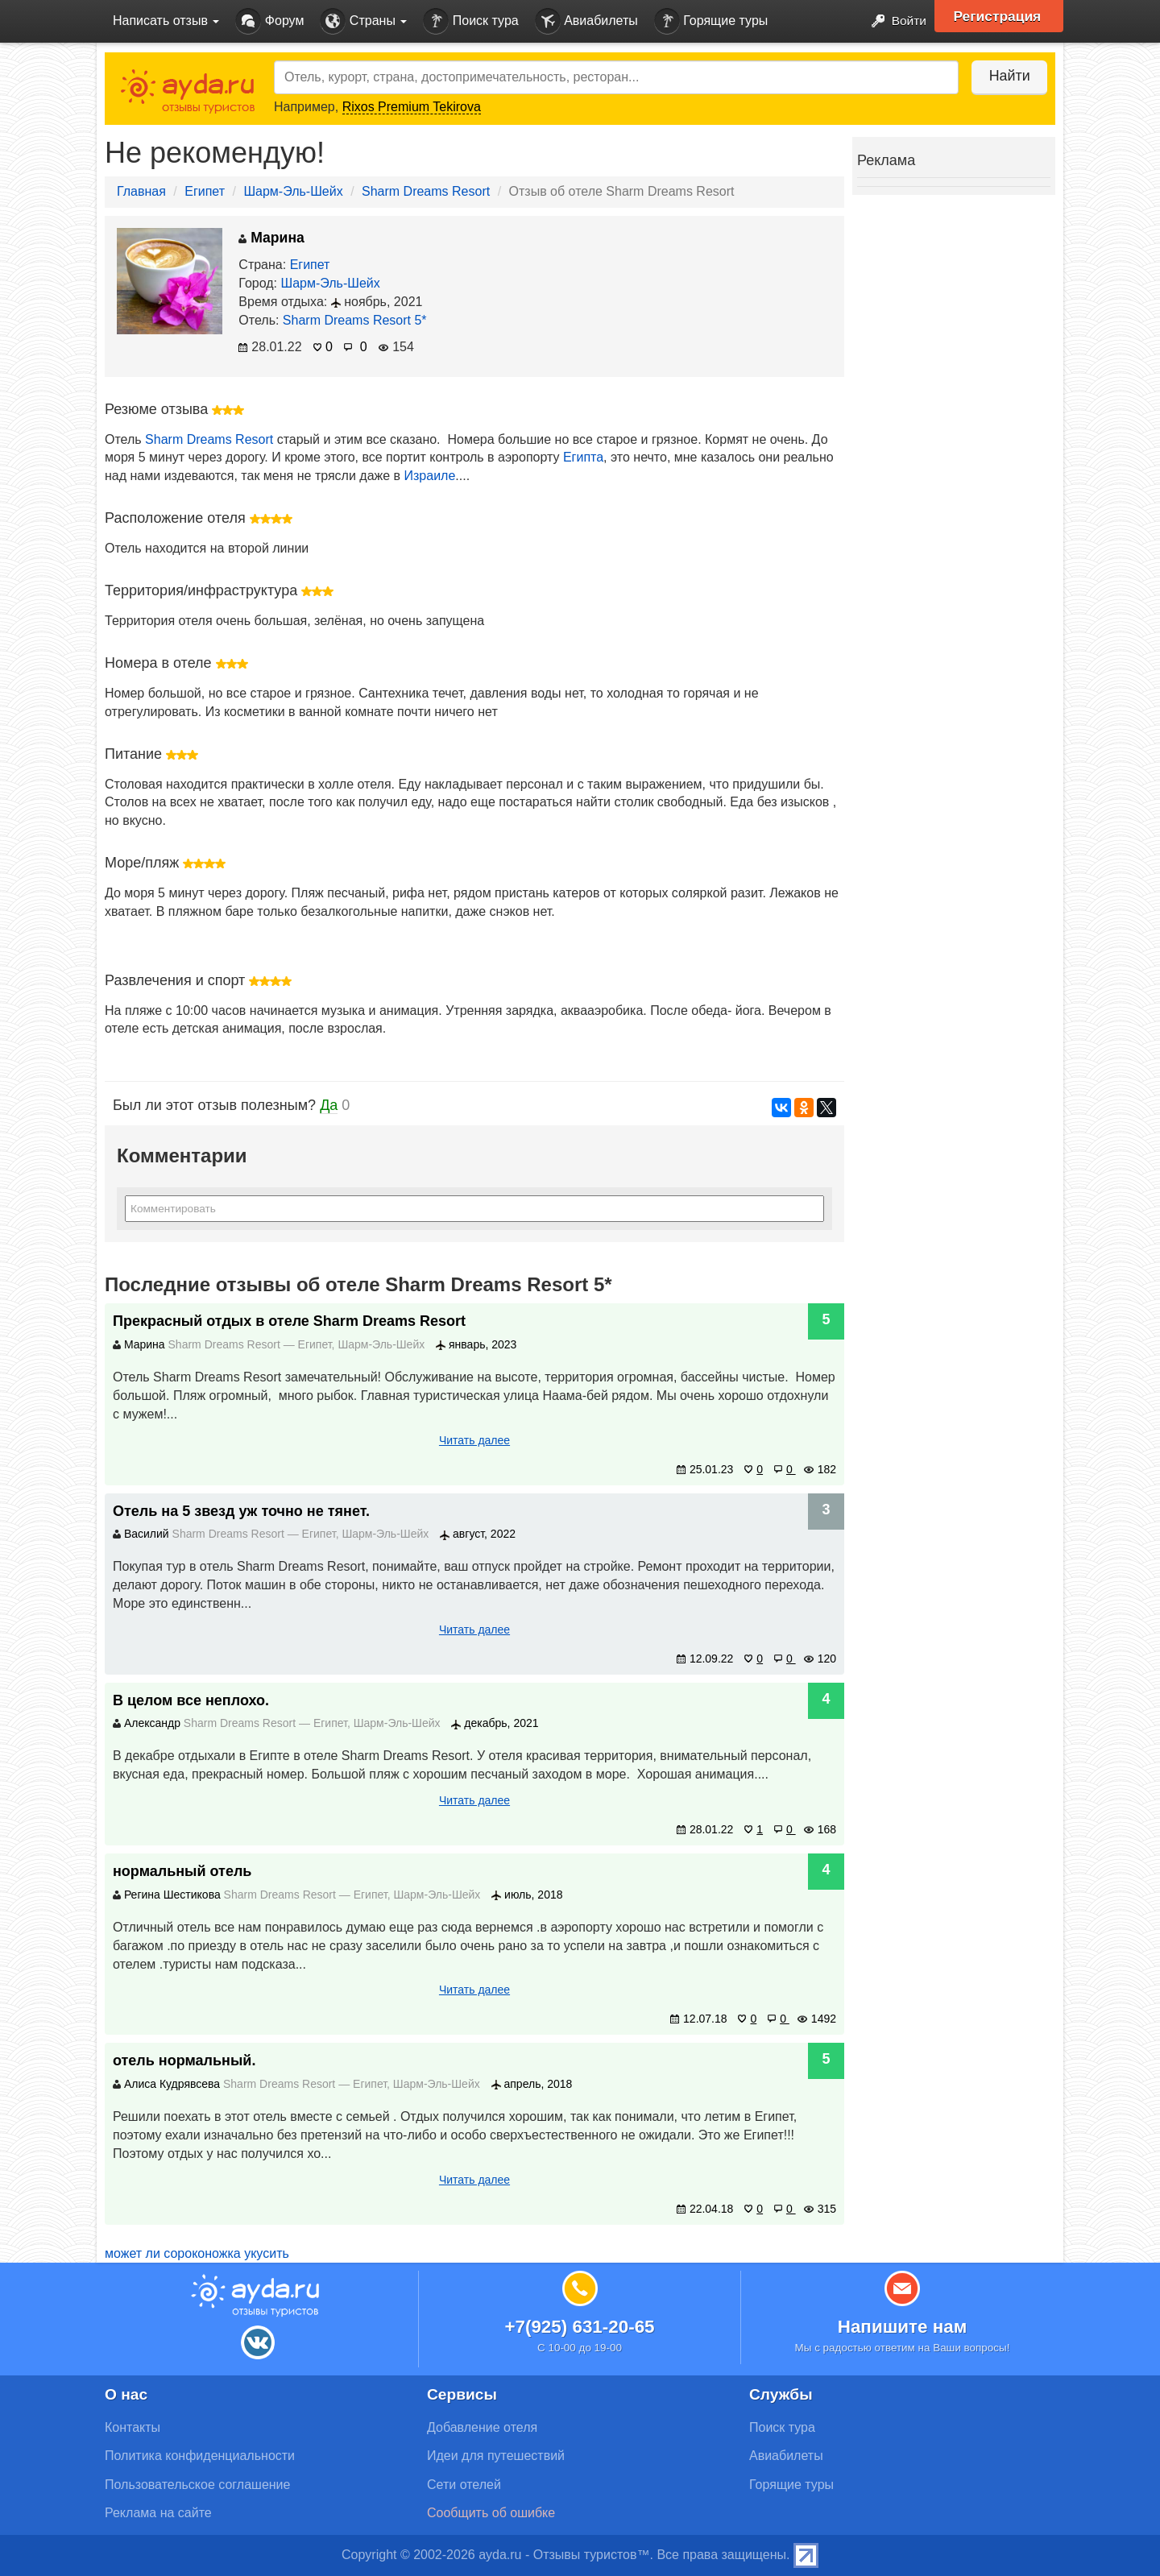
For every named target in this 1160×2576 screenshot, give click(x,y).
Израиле (430, 475)
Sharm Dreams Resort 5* (355, 320)
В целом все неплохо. (191, 1700)
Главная (141, 191)
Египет (204, 191)
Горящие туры (711, 21)
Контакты (132, 2427)
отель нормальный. (184, 2060)
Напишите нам (902, 2327)
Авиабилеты (586, 21)
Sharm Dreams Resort (426, 191)
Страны (363, 21)
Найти (1006, 76)
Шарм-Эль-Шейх (292, 191)
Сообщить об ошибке (491, 2513)
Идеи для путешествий (496, 2455)
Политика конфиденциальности (200, 2455)
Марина (271, 238)
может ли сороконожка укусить (197, 2253)
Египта (583, 457)
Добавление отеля (482, 2427)
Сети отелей (464, 2484)
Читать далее (474, 1440)
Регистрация (1000, 16)
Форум (269, 21)
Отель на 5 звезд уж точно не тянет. (241, 1511)
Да (329, 1105)
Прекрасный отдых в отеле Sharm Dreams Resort (289, 1321)
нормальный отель (182, 1871)
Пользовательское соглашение (197, 2484)
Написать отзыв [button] (166, 20)
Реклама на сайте (158, 2513)
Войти (893, 21)
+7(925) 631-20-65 (579, 2327)
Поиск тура (470, 21)
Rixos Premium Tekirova (411, 107)
